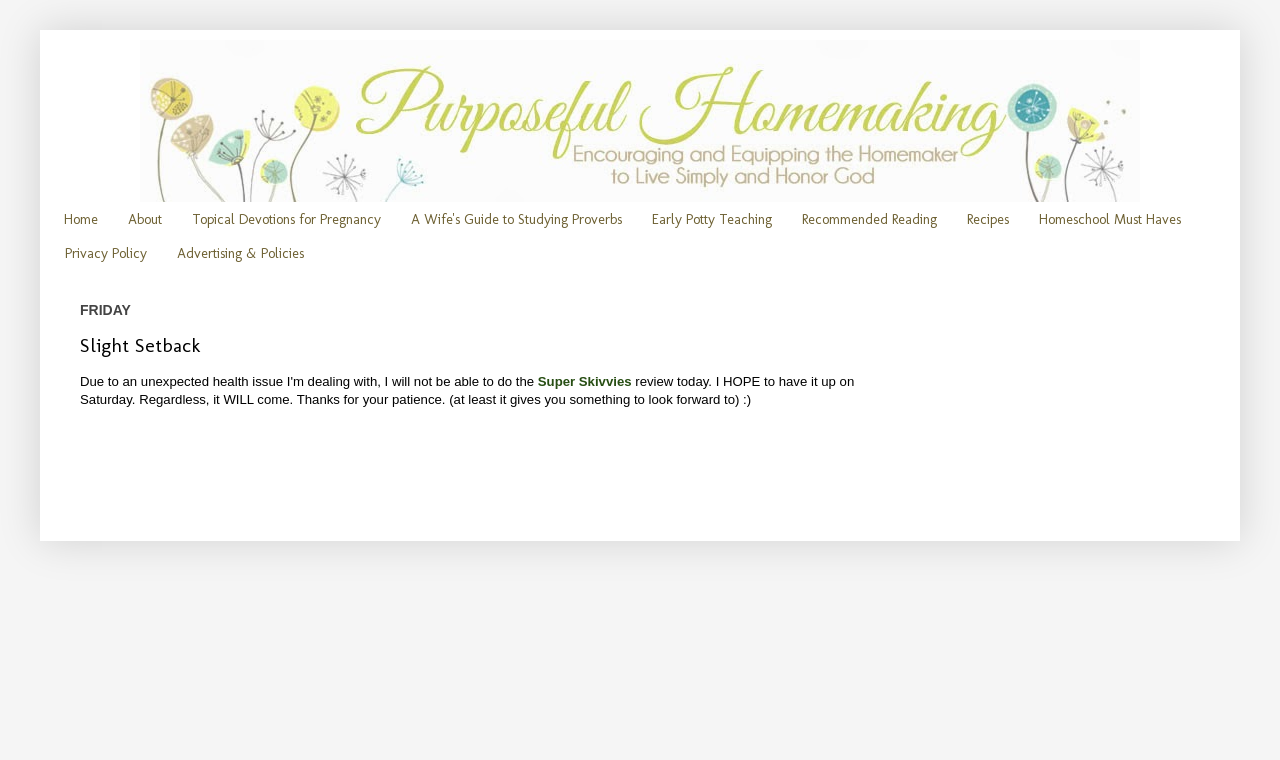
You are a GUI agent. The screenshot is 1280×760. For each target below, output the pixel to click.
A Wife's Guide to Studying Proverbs (516, 219)
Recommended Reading (869, 219)
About (145, 219)
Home (81, 219)
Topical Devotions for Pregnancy (286, 219)
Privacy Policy (106, 253)
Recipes (988, 219)
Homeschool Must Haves (1110, 219)
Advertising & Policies (240, 253)
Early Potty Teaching (712, 219)
